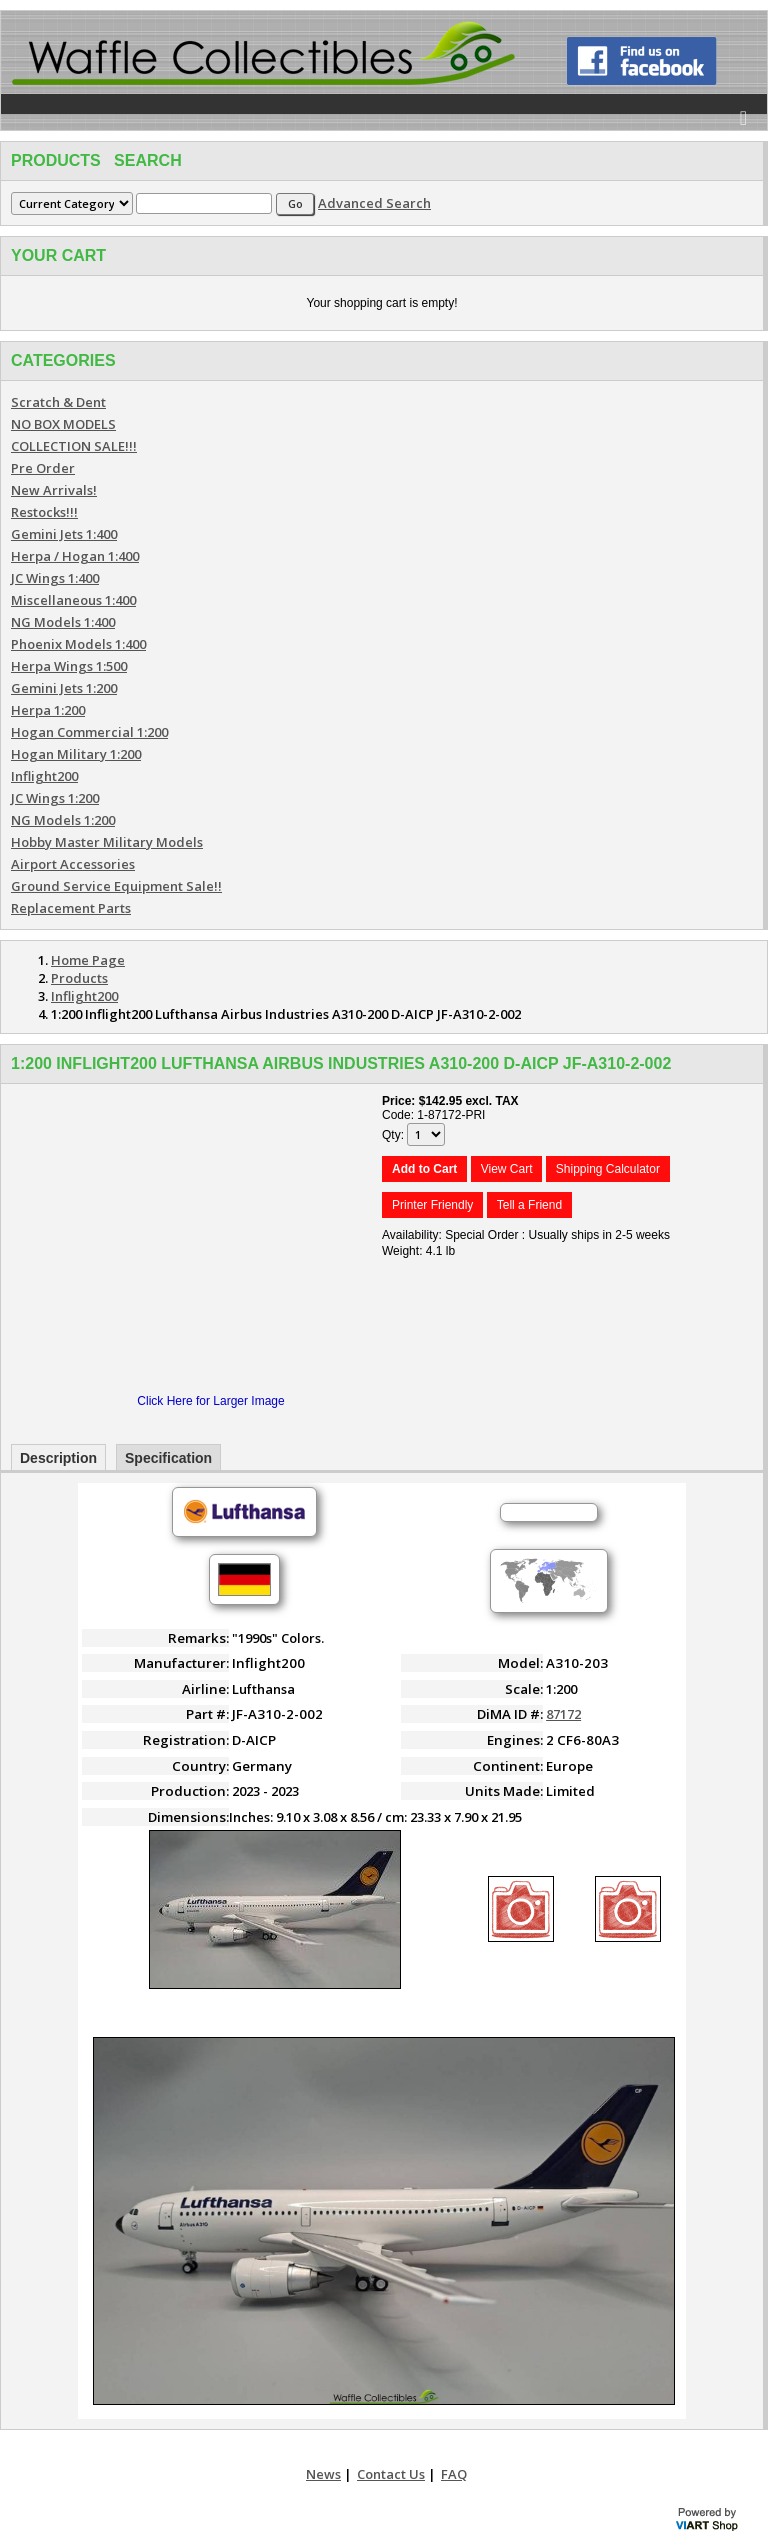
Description (58, 1458)
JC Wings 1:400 (55, 578)
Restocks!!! (44, 512)
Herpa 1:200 (48, 710)
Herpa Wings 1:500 (69, 666)
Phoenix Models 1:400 (78, 644)
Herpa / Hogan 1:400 (75, 556)
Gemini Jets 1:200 (64, 688)
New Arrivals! (54, 490)
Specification (168, 1458)
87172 (563, 1714)
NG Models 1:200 (63, 820)
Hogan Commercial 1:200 (89, 732)
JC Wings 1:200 (55, 798)
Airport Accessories (73, 864)
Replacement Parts (71, 908)
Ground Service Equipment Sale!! (116, 886)
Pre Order (43, 468)
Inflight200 (44, 776)
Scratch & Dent (58, 402)
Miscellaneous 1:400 (73, 600)
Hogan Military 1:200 (76, 754)
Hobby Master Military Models (107, 842)
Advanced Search (374, 203)
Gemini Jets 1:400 (64, 534)
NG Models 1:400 (63, 622)
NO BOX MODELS (63, 424)
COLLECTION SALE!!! (74, 446)
